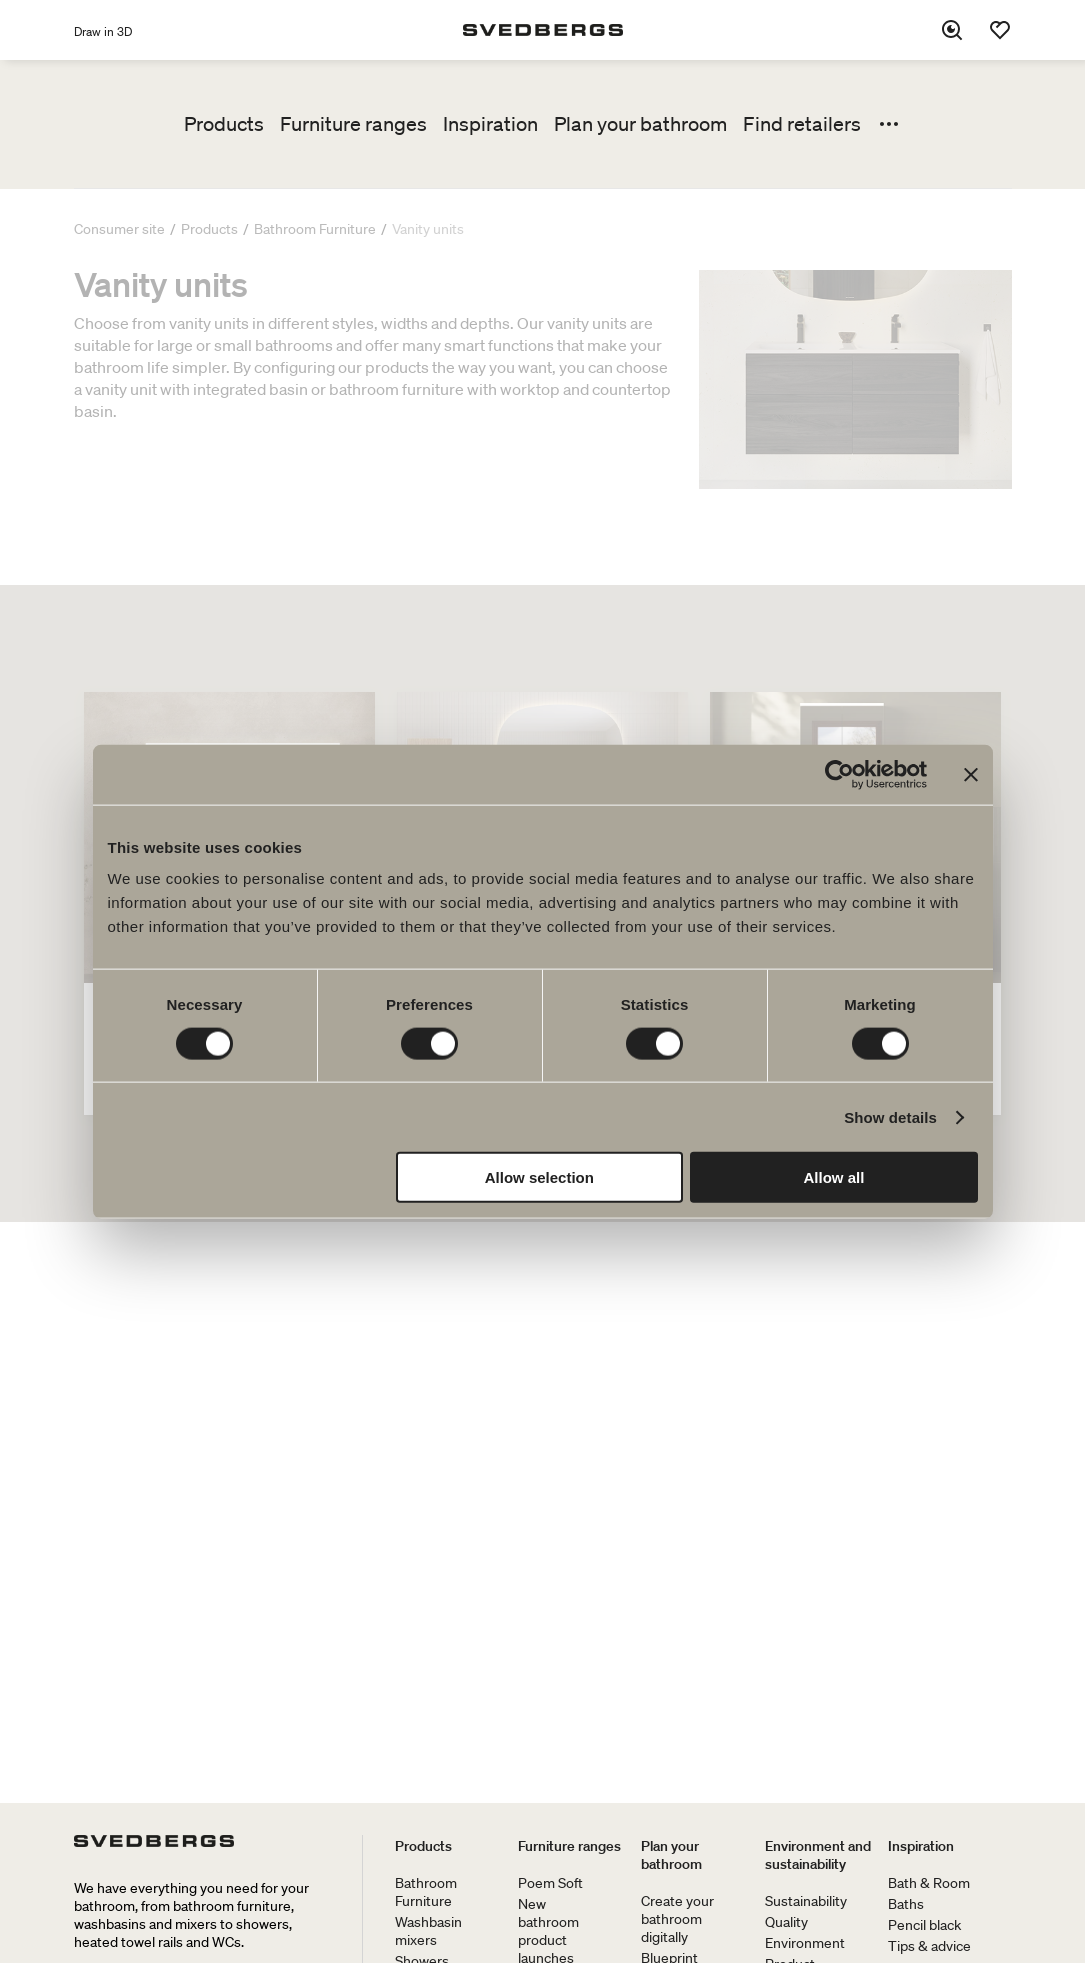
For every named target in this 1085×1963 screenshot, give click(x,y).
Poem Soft (550, 1883)
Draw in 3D (103, 31)
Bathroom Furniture (426, 1892)
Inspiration (490, 124)
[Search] (952, 30)
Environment (805, 1943)
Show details (890, 1116)
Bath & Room (929, 1883)
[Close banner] (971, 774)
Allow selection (539, 1177)
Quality (786, 1922)
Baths (906, 1904)
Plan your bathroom (640, 124)
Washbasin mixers (428, 1931)
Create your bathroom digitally (677, 1919)
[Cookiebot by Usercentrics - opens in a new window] (839, 774)
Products (224, 124)
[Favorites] (1000, 30)
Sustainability (806, 1901)
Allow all (834, 1177)
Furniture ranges (353, 124)
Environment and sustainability (818, 1855)
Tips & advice (929, 1946)
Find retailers (802, 124)
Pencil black (924, 1925)
